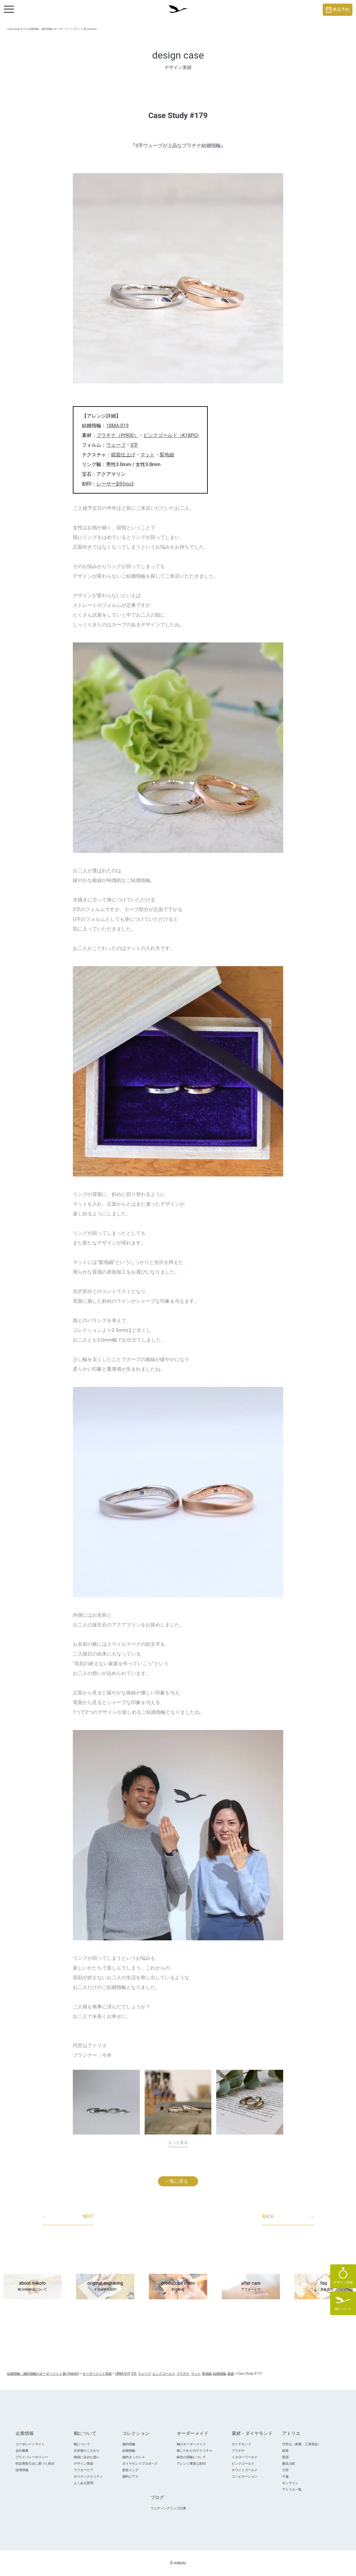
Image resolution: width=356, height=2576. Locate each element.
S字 (134, 445)
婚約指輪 (128, 2444)
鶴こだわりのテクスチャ (194, 2450)
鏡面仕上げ (123, 455)
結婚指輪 (128, 2450)
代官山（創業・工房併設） (301, 2444)
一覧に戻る (176, 2181)
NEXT (68, 2217)
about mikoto (32, 2286)
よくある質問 (83, 2483)
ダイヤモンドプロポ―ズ (139, 2463)
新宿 (285, 2457)
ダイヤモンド (241, 2444)
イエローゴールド (245, 2457)
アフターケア (83, 2470)
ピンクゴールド (243, 2463)
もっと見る (178, 2142)
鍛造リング (130, 2470)
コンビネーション (245, 2476)
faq (324, 2286)
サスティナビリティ (88, 2476)
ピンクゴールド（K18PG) (171, 435)
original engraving (105, 2286)
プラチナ (238, 2450)
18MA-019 (117, 426)
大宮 (285, 2470)
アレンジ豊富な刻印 (191, 2463)
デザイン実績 (83, 2463)
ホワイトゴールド (245, 2470)
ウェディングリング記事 (168, 2508)
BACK (288, 2217)
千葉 (285, 2476)
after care (251, 2286)
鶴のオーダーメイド (191, 2444)
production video (178, 2286)
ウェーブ (116, 445)
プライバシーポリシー (32, 2457)
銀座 (285, 2450)
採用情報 (22, 2470)
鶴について (82, 2444)
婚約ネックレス (133, 2457)
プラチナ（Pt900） (117, 435)
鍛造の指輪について (191, 2457)
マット (147, 455)
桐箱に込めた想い (87, 2457)
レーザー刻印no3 (115, 484)
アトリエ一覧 (292, 2489)
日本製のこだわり (87, 2450)
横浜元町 (288, 2463)
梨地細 (167, 455)
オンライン (290, 2483)
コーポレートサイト (30, 2444)
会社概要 (22, 2450)
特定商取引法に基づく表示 (35, 2463)
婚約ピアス (130, 2476)
